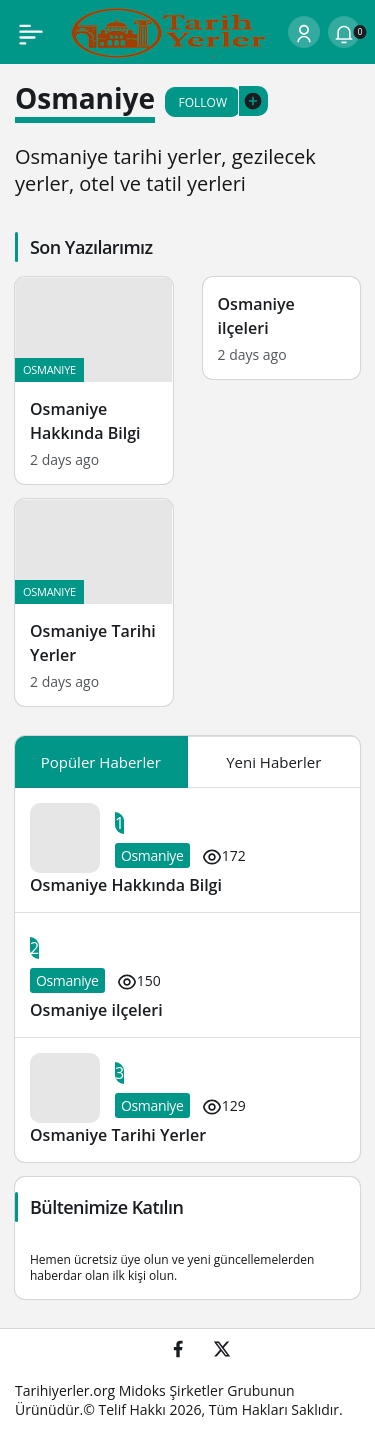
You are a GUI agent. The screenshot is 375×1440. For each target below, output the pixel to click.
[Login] (304, 32)
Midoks (142, 1390)
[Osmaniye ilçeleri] (282, 328)
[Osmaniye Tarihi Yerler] (94, 602)
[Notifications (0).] (344, 32)
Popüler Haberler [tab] (101, 762)
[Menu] (31, 32)
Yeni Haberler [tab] (273, 762)
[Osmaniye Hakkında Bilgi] (94, 380)
